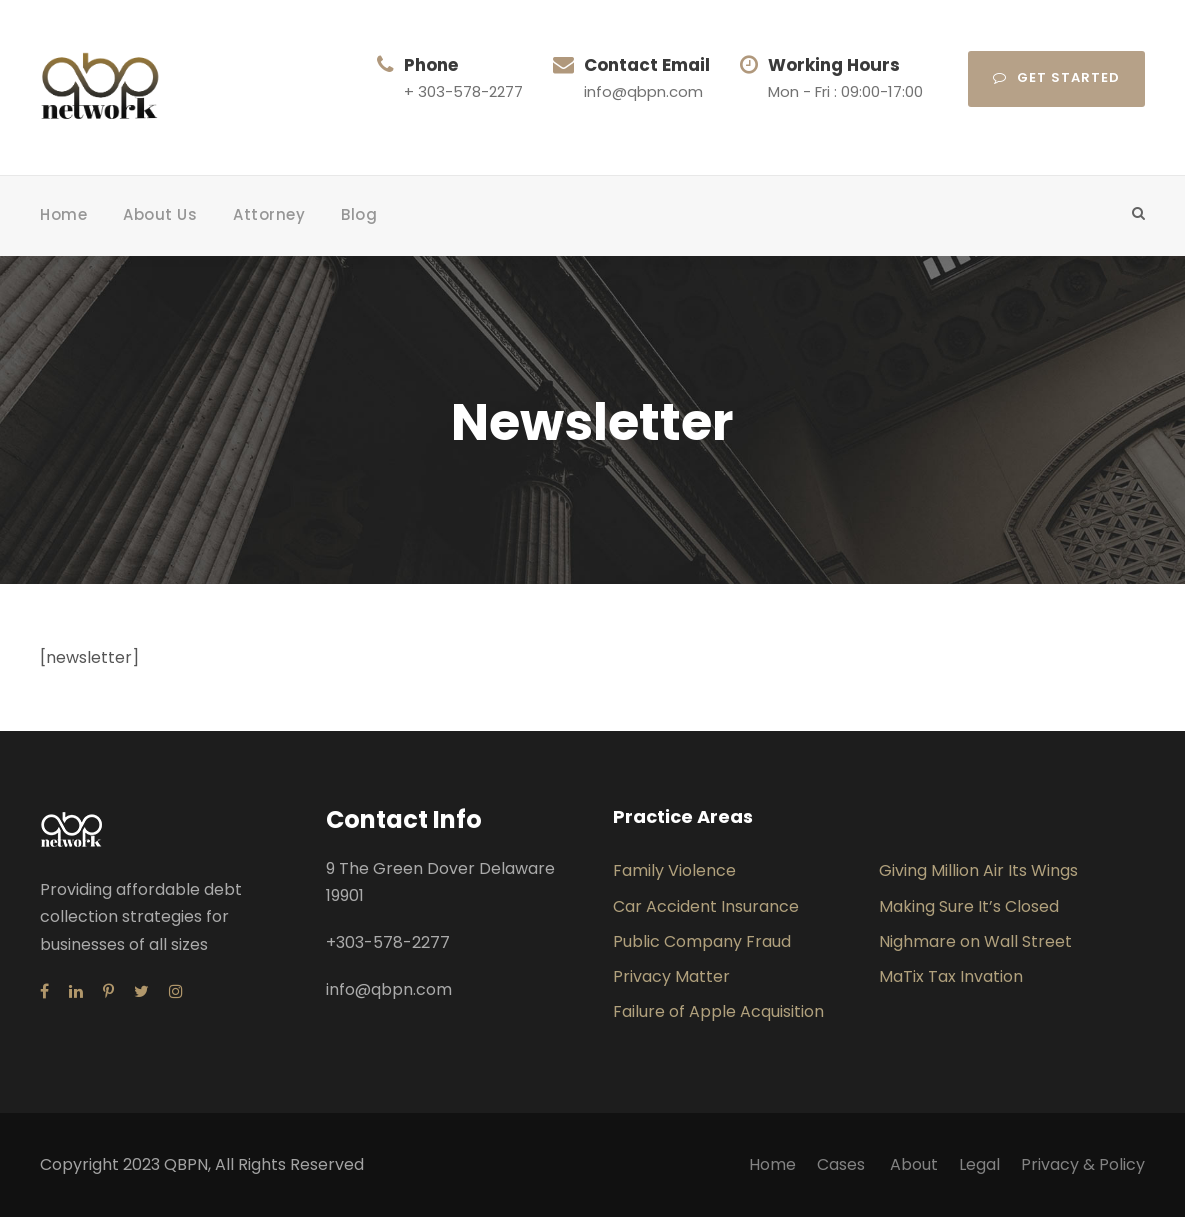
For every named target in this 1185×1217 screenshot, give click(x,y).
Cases (843, 1164)
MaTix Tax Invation (951, 976)
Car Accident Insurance (706, 906)
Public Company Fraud (702, 941)
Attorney (269, 214)
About (914, 1164)
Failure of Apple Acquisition (718, 1011)
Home (63, 214)
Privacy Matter (671, 976)
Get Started (1056, 77)
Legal (979, 1164)
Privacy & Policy (1083, 1164)
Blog (359, 214)
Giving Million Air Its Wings (978, 870)
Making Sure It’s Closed (969, 906)
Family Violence (674, 870)
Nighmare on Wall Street (975, 941)
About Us (160, 214)
